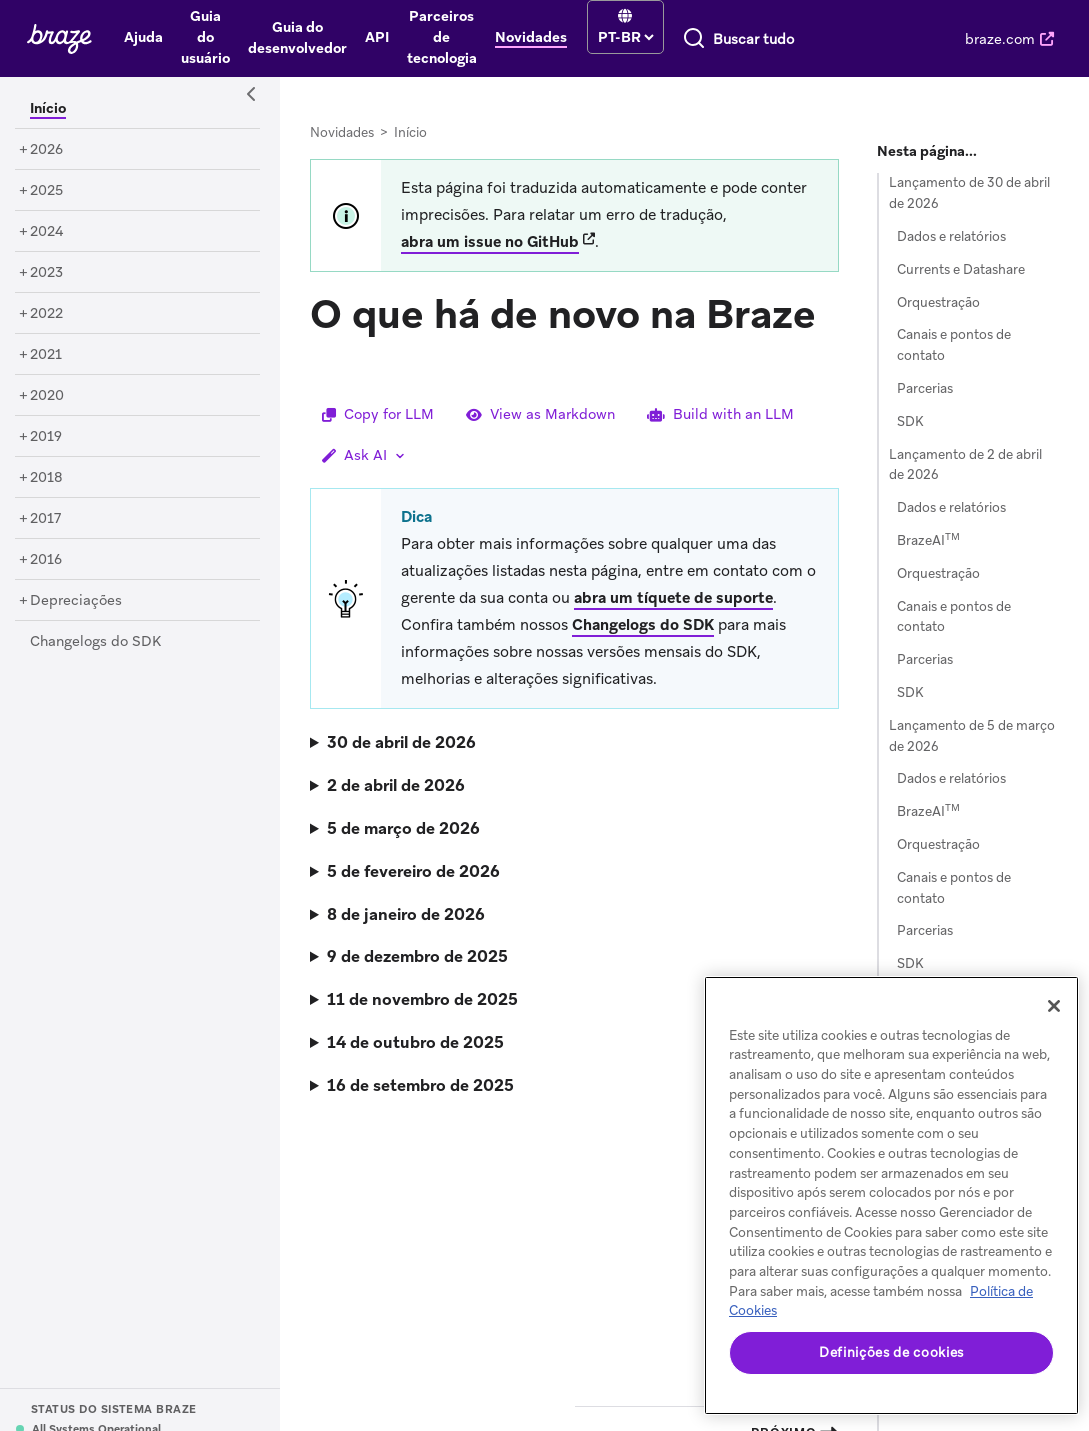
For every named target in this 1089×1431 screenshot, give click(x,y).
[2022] (46, 314)
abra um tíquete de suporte (673, 598)
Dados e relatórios (951, 236)
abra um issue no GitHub (490, 242)
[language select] (625, 37)
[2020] (47, 396)
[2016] (46, 560)
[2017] (45, 519)
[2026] (46, 150)
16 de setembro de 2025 (420, 1085)
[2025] (46, 191)
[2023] (46, 273)
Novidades (342, 132)
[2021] (46, 355)
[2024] (47, 232)
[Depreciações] (76, 601)
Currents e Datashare (961, 269)
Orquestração (938, 302)
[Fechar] (1054, 1006)
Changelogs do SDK (643, 625)
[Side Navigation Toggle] (252, 95)
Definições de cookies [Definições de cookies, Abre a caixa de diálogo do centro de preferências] (891, 1352)
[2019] (46, 437)
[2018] (46, 478)
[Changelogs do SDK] (95, 642)
